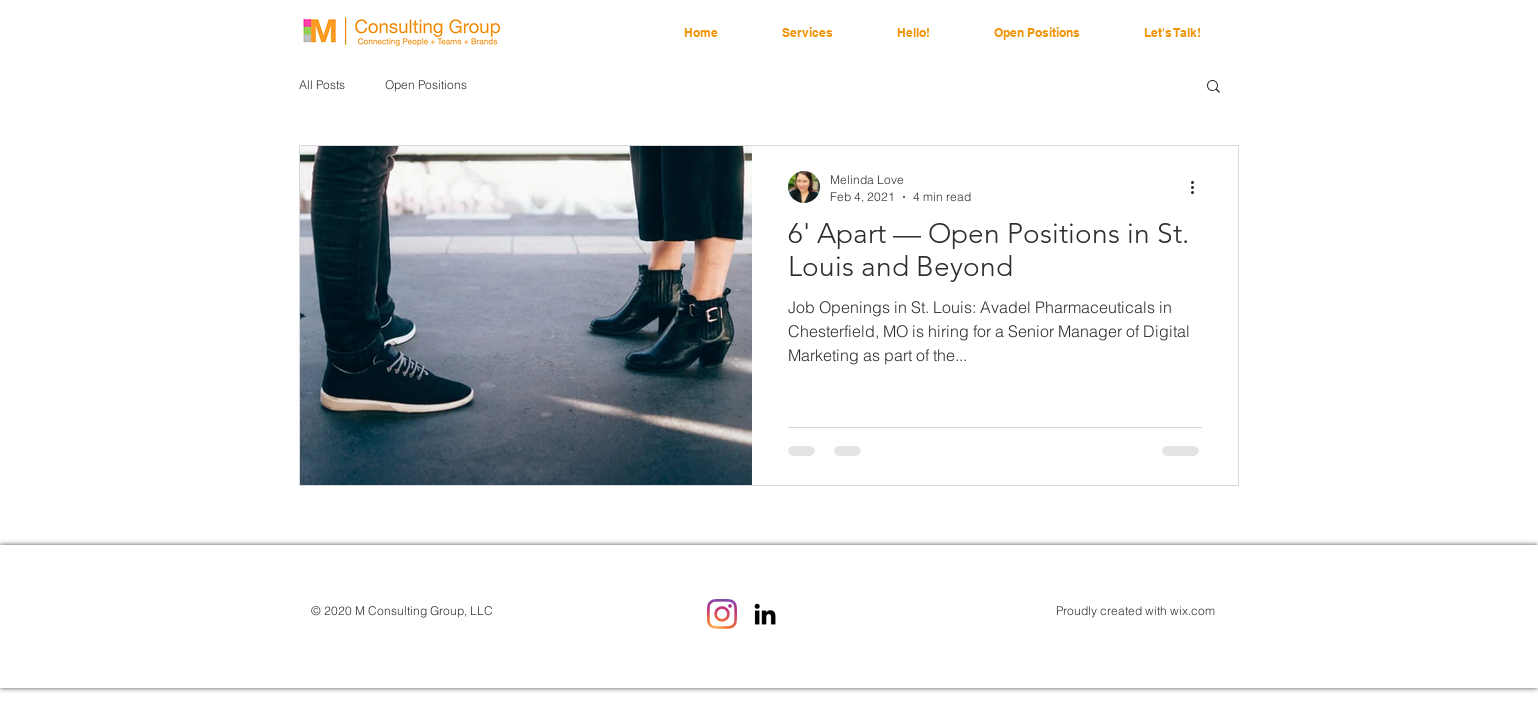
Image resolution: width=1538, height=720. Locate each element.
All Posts (322, 84)
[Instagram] (722, 614)
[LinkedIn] (765, 614)
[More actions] (1199, 187)
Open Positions (426, 84)
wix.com (1192, 610)
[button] (1213, 87)
